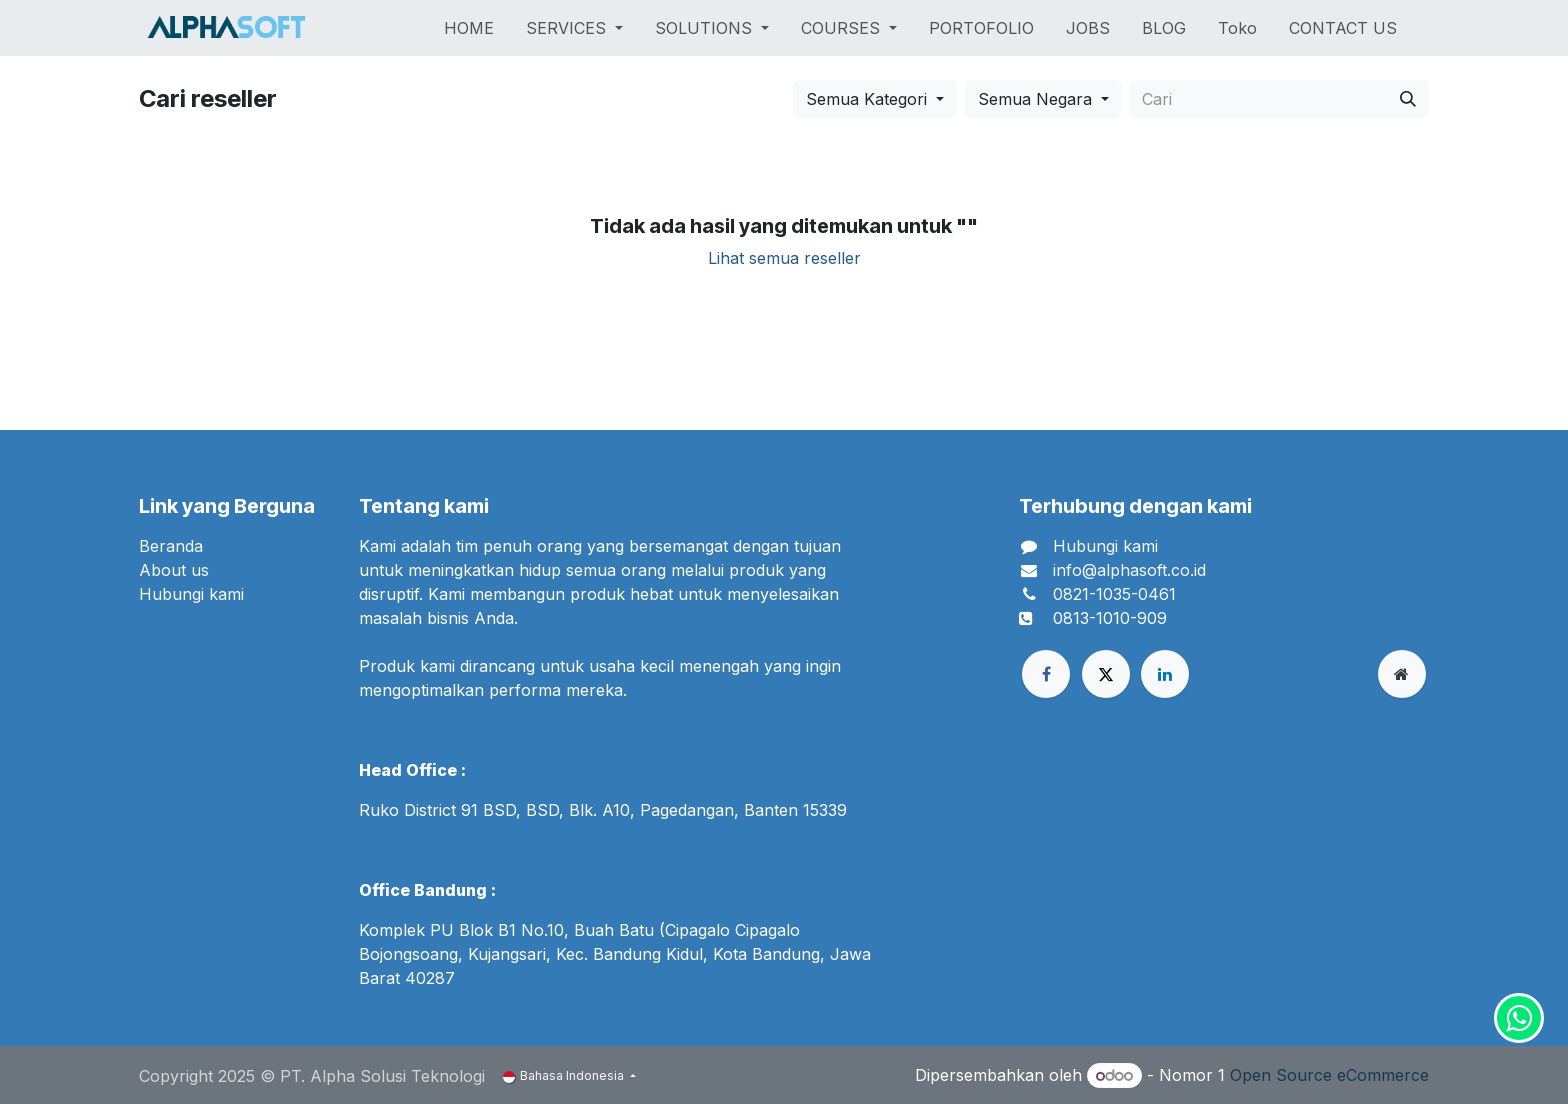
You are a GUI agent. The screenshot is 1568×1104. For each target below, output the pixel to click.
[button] (875, 99)
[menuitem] (469, 28)
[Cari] (1408, 99)
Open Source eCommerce (1329, 1075)
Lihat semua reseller (784, 258)
